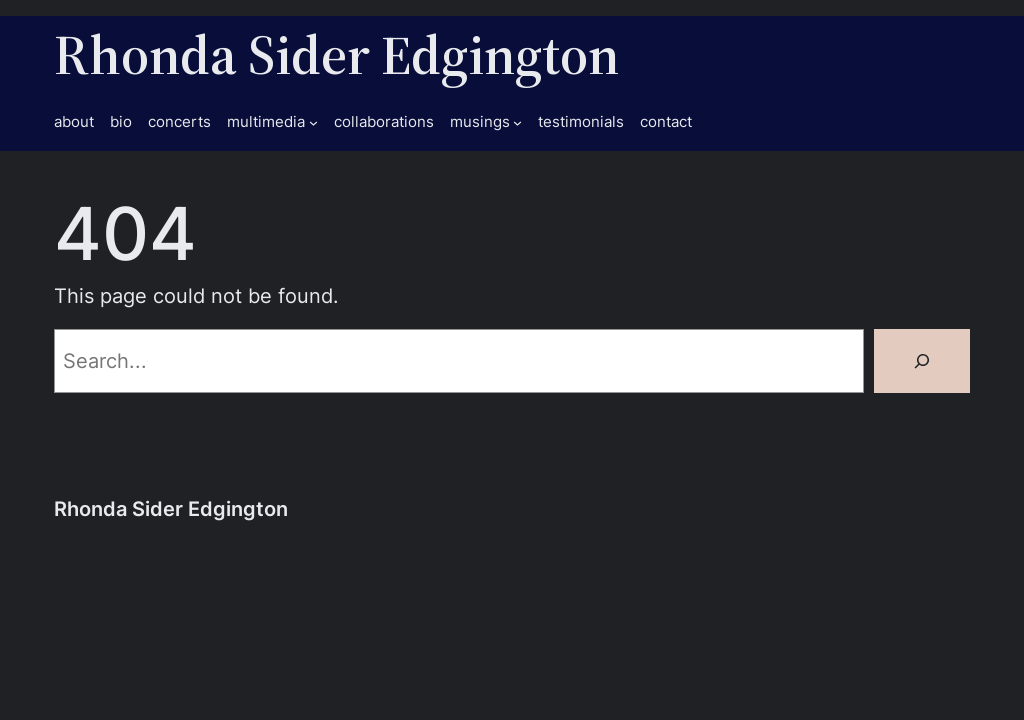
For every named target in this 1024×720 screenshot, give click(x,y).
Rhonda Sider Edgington (336, 54)
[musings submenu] (517, 122)
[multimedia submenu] (313, 122)
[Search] (922, 361)
